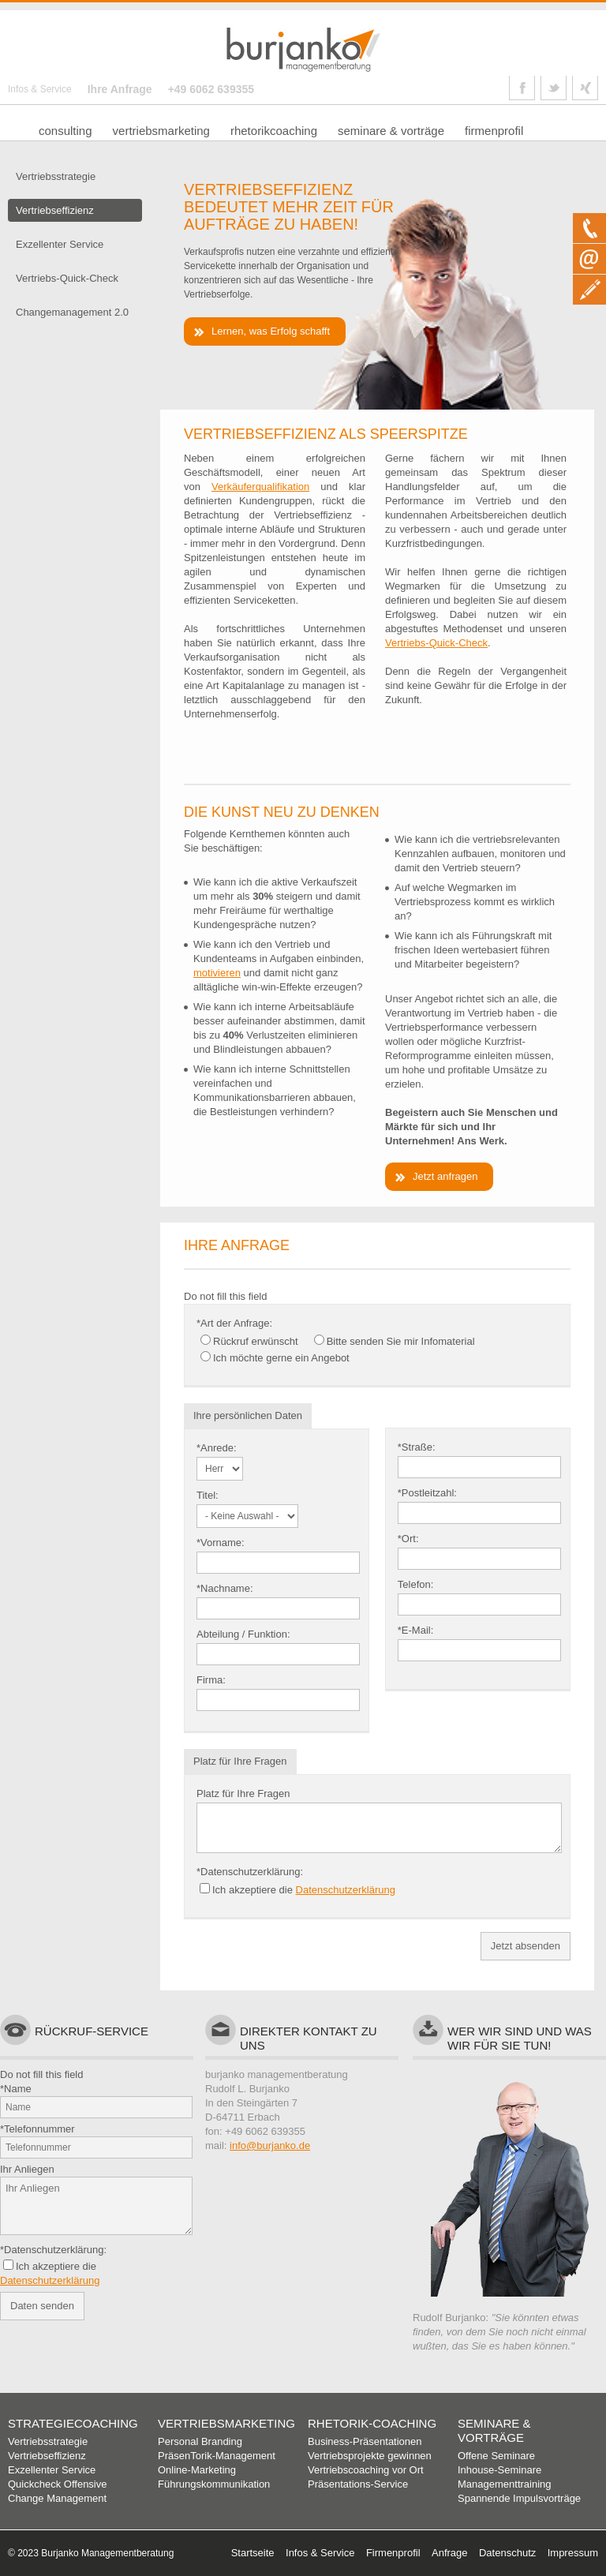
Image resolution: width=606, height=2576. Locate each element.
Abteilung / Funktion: (243, 1634)
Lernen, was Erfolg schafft (270, 331)
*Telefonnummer (37, 2129)
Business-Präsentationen (365, 2441)
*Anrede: (216, 1448)
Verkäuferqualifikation (260, 486)
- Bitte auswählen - (219, 1469)
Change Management (57, 2498)
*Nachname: (224, 1588)
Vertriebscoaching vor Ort (366, 2470)
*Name (16, 2089)
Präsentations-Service (358, 2484)
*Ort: (408, 1538)
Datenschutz (507, 2553)
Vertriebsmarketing (226, 2423)
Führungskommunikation (214, 2484)
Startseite (253, 2553)
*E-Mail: (416, 1630)
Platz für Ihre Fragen (243, 1793)
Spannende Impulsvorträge (519, 2498)
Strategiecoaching (73, 2423)
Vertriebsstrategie (48, 2441)
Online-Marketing (197, 2470)
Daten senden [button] (42, 2306)
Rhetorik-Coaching (372, 2423)
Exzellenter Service (51, 2470)
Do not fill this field (225, 1296)
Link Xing (585, 88)
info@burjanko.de (270, 2145)
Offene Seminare (496, 2456)
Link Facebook (522, 88)
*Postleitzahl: (427, 1493)
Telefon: (416, 1584)
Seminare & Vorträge (494, 2430)
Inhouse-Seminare (499, 2470)
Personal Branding (200, 2441)
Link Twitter (554, 88)
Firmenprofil (393, 2553)
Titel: (207, 1495)
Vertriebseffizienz (47, 2456)
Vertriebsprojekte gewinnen (370, 2456)
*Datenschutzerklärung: (249, 1872)
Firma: (211, 1680)
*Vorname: (220, 1542)
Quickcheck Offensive (57, 2484)
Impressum (573, 2553)
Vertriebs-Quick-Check (436, 643)
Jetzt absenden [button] (525, 1946)
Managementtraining (505, 2484)
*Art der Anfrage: (234, 1323)
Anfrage (450, 2553)
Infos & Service (40, 89)
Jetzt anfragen (445, 1176)
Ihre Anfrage (120, 89)
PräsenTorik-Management (216, 2456)
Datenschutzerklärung (345, 1890)
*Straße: (417, 1447)
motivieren (217, 973)
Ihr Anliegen (27, 2169)
